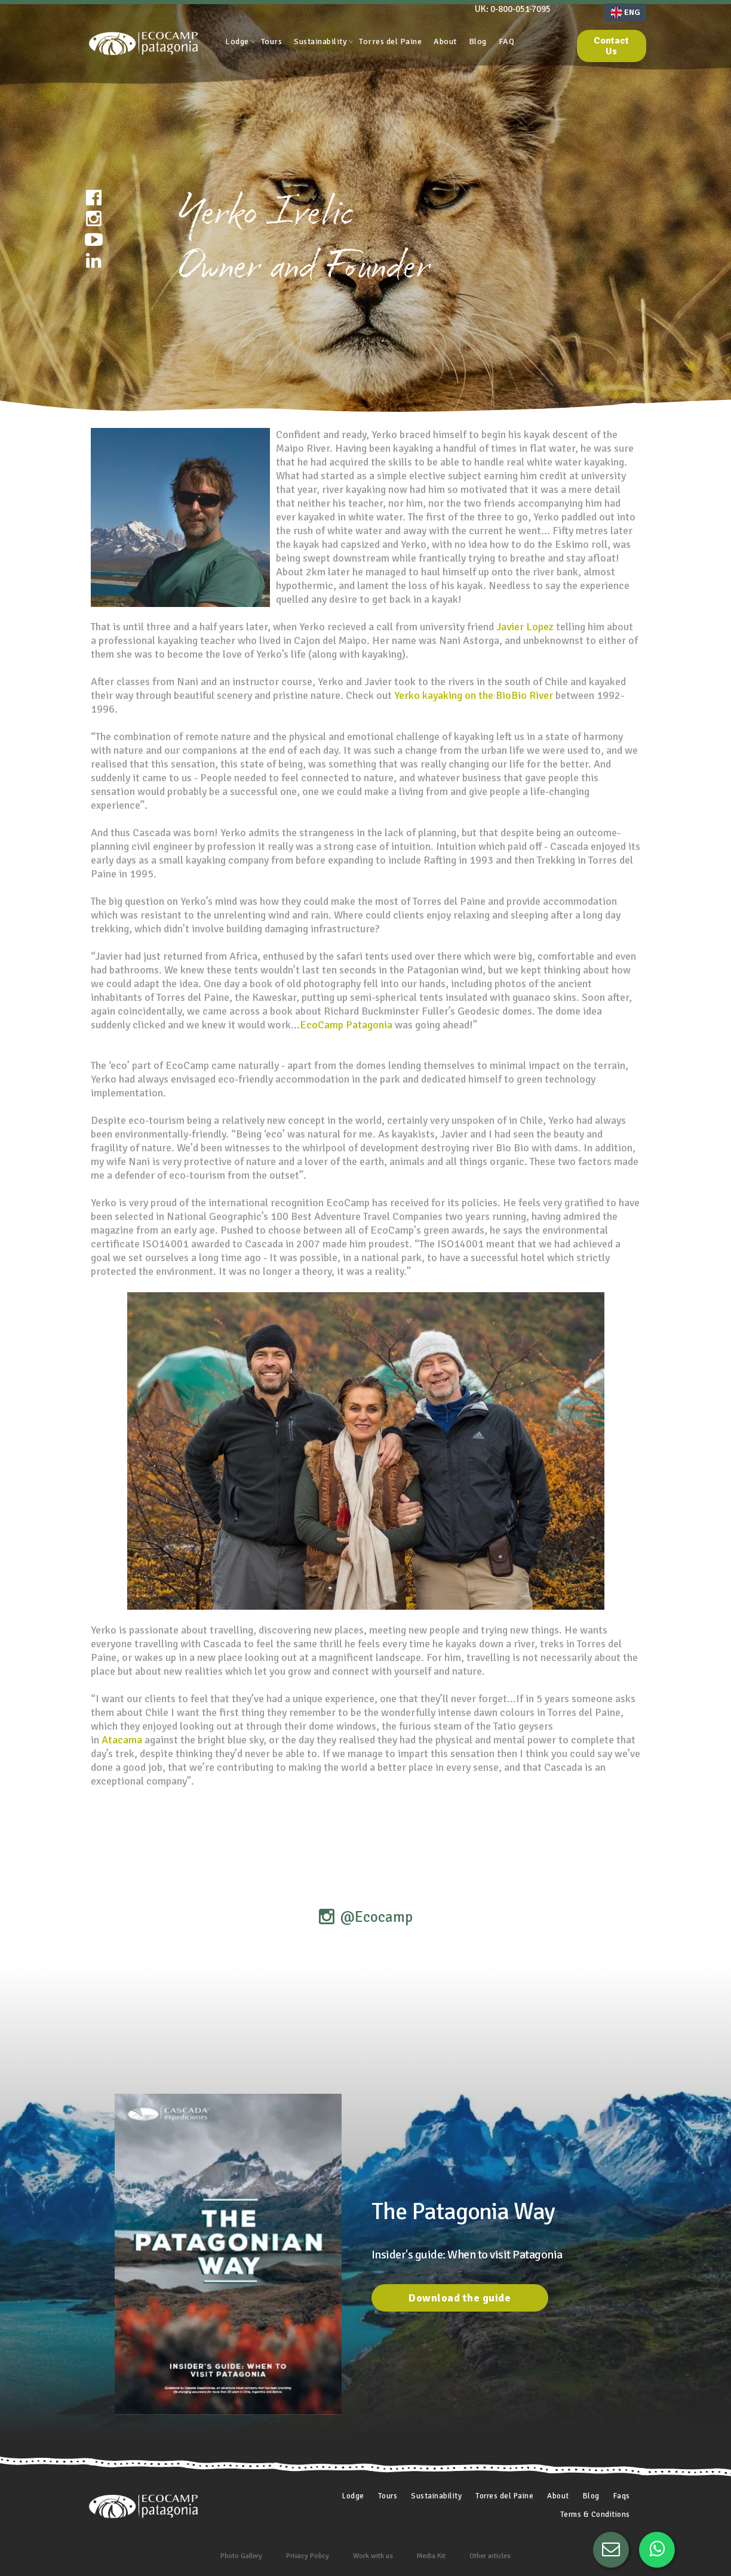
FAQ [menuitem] (507, 41)
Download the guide (459, 2297)
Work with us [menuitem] (373, 2556)
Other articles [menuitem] (490, 2556)
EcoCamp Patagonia (346, 1024)
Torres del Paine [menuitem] (390, 41)
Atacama (122, 1739)
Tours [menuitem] (271, 41)
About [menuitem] (445, 41)
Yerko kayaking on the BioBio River (473, 695)
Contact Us (611, 46)
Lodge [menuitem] (237, 41)
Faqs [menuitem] (621, 2496)
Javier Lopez (525, 626)
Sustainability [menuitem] (320, 41)
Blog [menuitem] (478, 41)
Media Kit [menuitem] (431, 2556)
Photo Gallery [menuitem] (241, 2556)
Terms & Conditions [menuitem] (595, 2514)
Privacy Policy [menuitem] (307, 2556)
